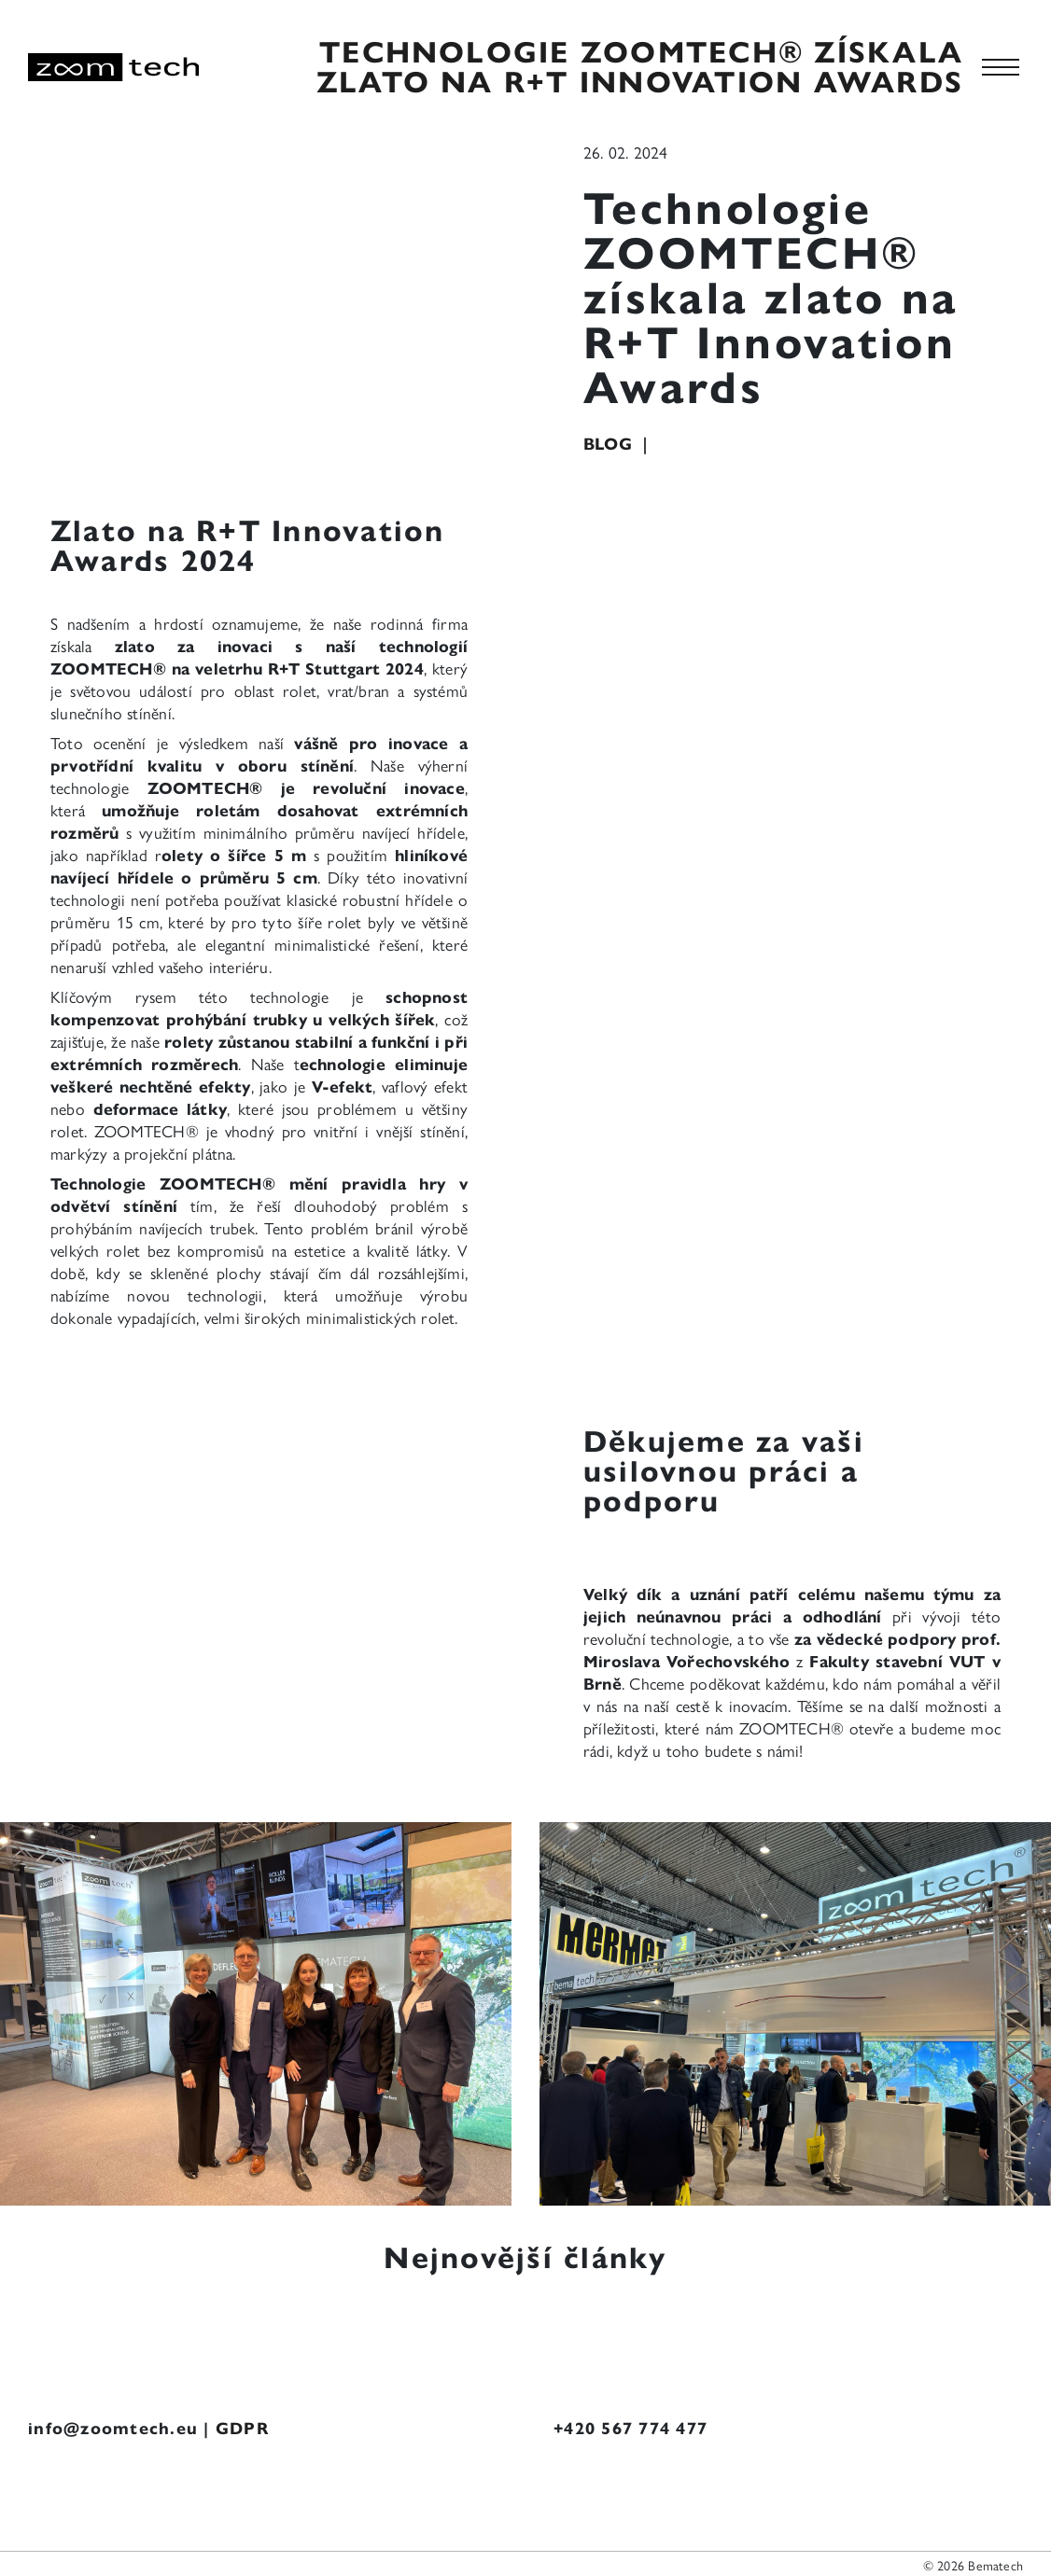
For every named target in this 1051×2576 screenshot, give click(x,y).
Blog (610, 444)
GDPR (243, 2428)
